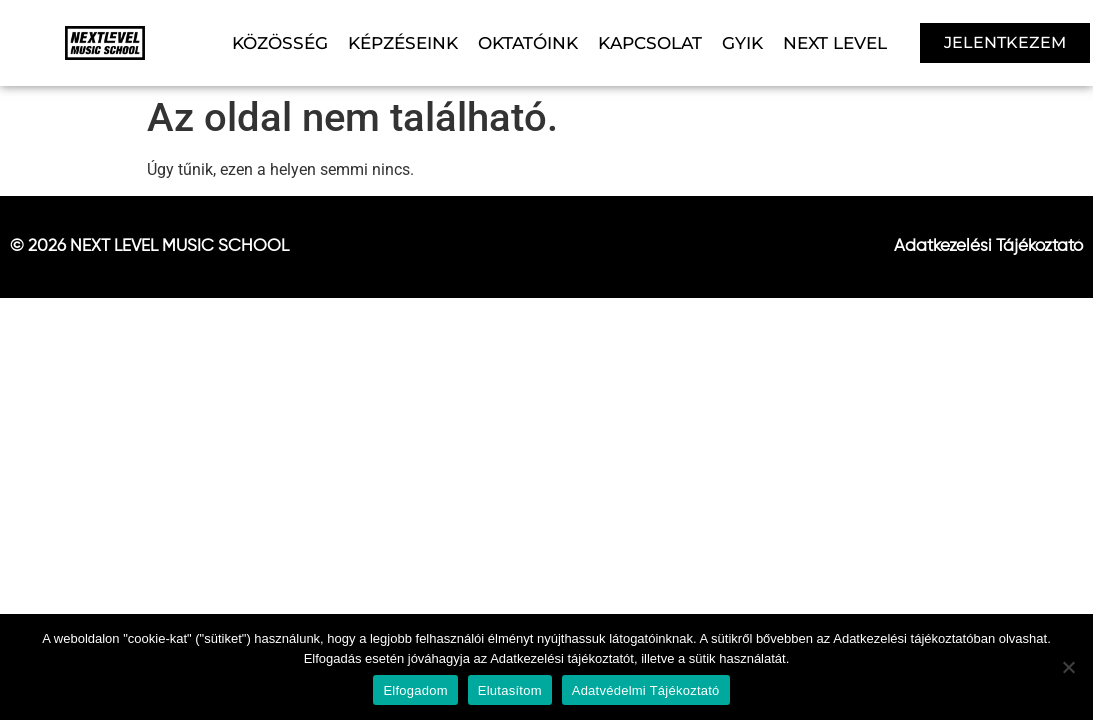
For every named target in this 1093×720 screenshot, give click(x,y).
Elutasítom (510, 690)
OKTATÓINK (528, 43)
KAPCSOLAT (650, 43)
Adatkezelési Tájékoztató (988, 246)
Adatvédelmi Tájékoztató (646, 690)
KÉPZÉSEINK (403, 43)
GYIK (742, 43)
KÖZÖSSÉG (280, 43)
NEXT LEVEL (835, 43)
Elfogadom (415, 690)
